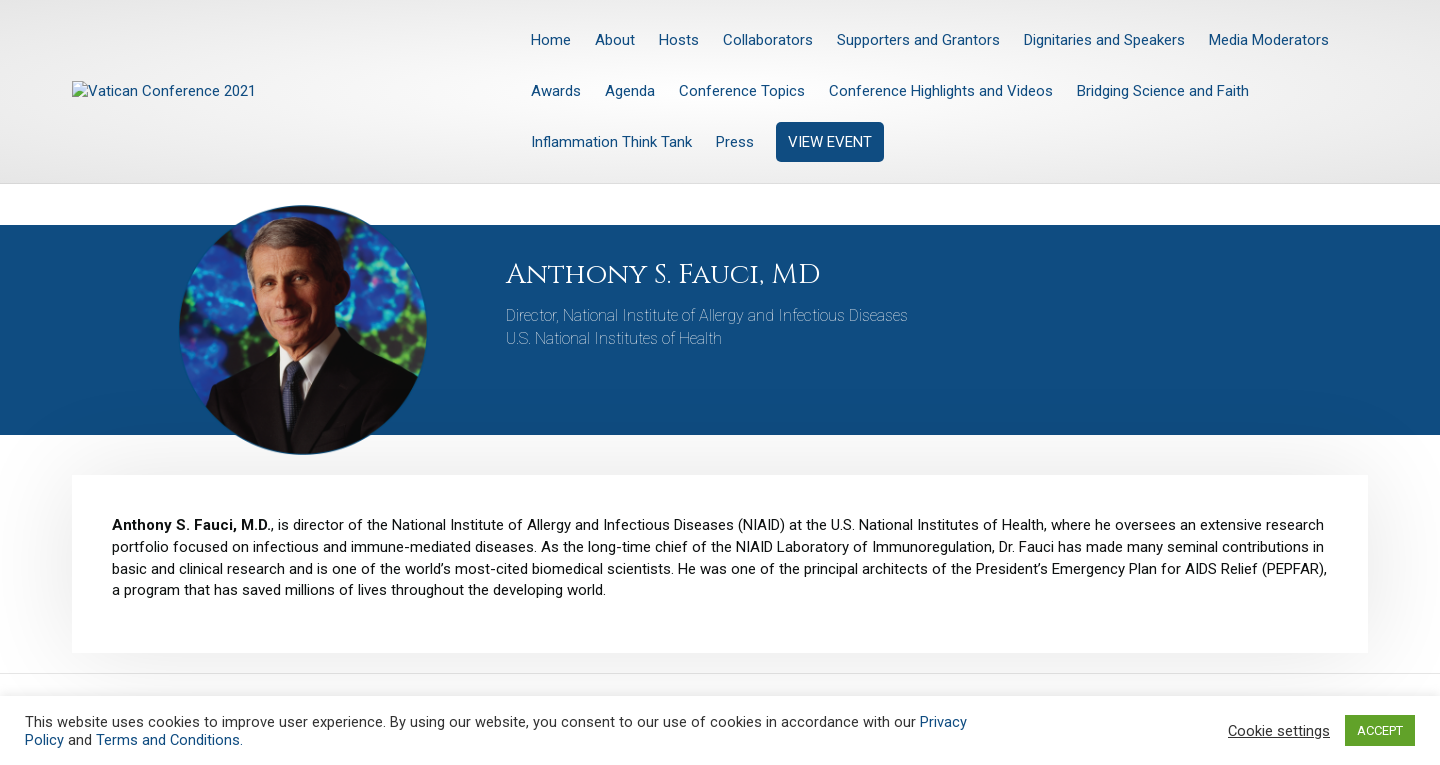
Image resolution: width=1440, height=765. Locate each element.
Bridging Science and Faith (1163, 91)
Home (551, 40)
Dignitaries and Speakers (1104, 40)
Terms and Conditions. (169, 740)
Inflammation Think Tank (611, 142)
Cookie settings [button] (1279, 731)
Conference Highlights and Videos (941, 91)
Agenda (630, 91)
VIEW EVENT (830, 142)
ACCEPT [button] (1380, 730)
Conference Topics (742, 91)
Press (735, 142)
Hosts (679, 40)
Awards (556, 91)
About (615, 40)
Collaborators (768, 40)
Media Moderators (1269, 40)
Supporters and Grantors (918, 40)
